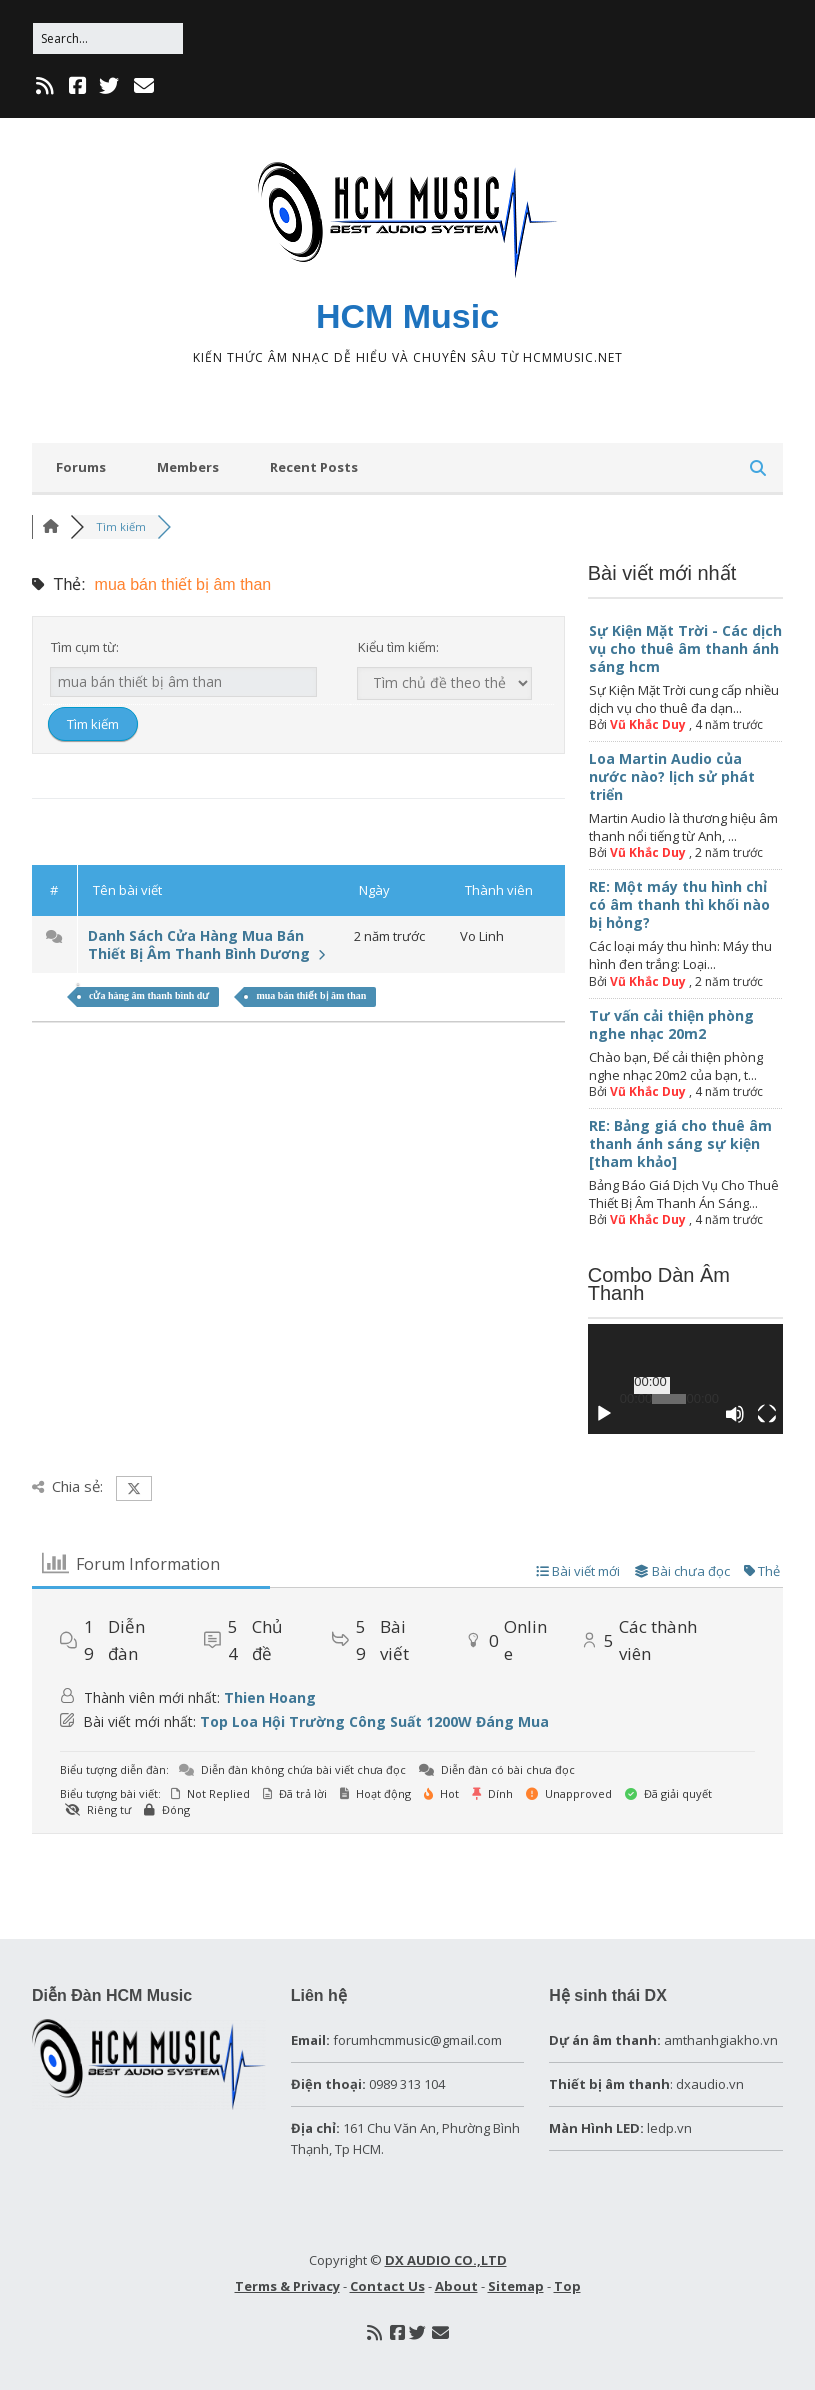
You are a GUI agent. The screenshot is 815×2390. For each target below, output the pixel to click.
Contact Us (387, 2286)
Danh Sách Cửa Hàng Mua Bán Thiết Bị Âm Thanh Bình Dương (206, 944)
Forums (81, 467)
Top (567, 2286)
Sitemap (516, 2286)
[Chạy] (604, 1414)
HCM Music (407, 316)
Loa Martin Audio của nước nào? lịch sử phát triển (672, 776)
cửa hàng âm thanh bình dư (149, 995)
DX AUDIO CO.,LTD (446, 2260)
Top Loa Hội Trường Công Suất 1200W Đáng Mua (374, 1721)
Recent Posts (314, 467)
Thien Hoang (270, 1697)
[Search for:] (108, 38)
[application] (685, 1379)
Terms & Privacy (287, 2286)
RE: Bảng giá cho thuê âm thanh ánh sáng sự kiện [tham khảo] (680, 1143)
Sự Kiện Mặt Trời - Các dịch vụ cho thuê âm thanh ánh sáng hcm (685, 648)
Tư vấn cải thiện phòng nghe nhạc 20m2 (671, 1024)
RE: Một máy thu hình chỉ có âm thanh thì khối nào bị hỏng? (679, 904)
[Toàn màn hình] (767, 1414)
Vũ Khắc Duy (648, 724)
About (456, 2286)
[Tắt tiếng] (735, 1414)
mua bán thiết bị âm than (311, 995)
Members (188, 467)
